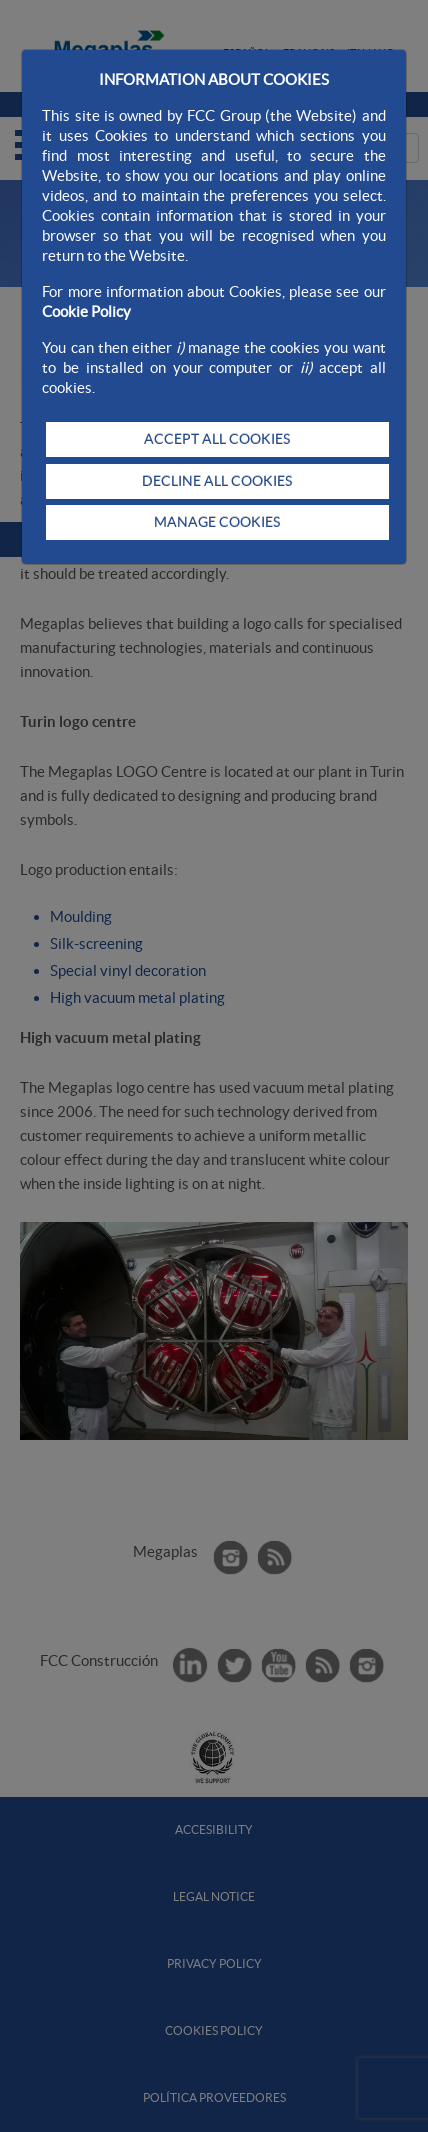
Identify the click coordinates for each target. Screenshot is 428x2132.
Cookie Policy (86, 311)
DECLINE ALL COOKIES (217, 481)
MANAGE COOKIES (217, 522)
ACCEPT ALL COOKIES (217, 439)
